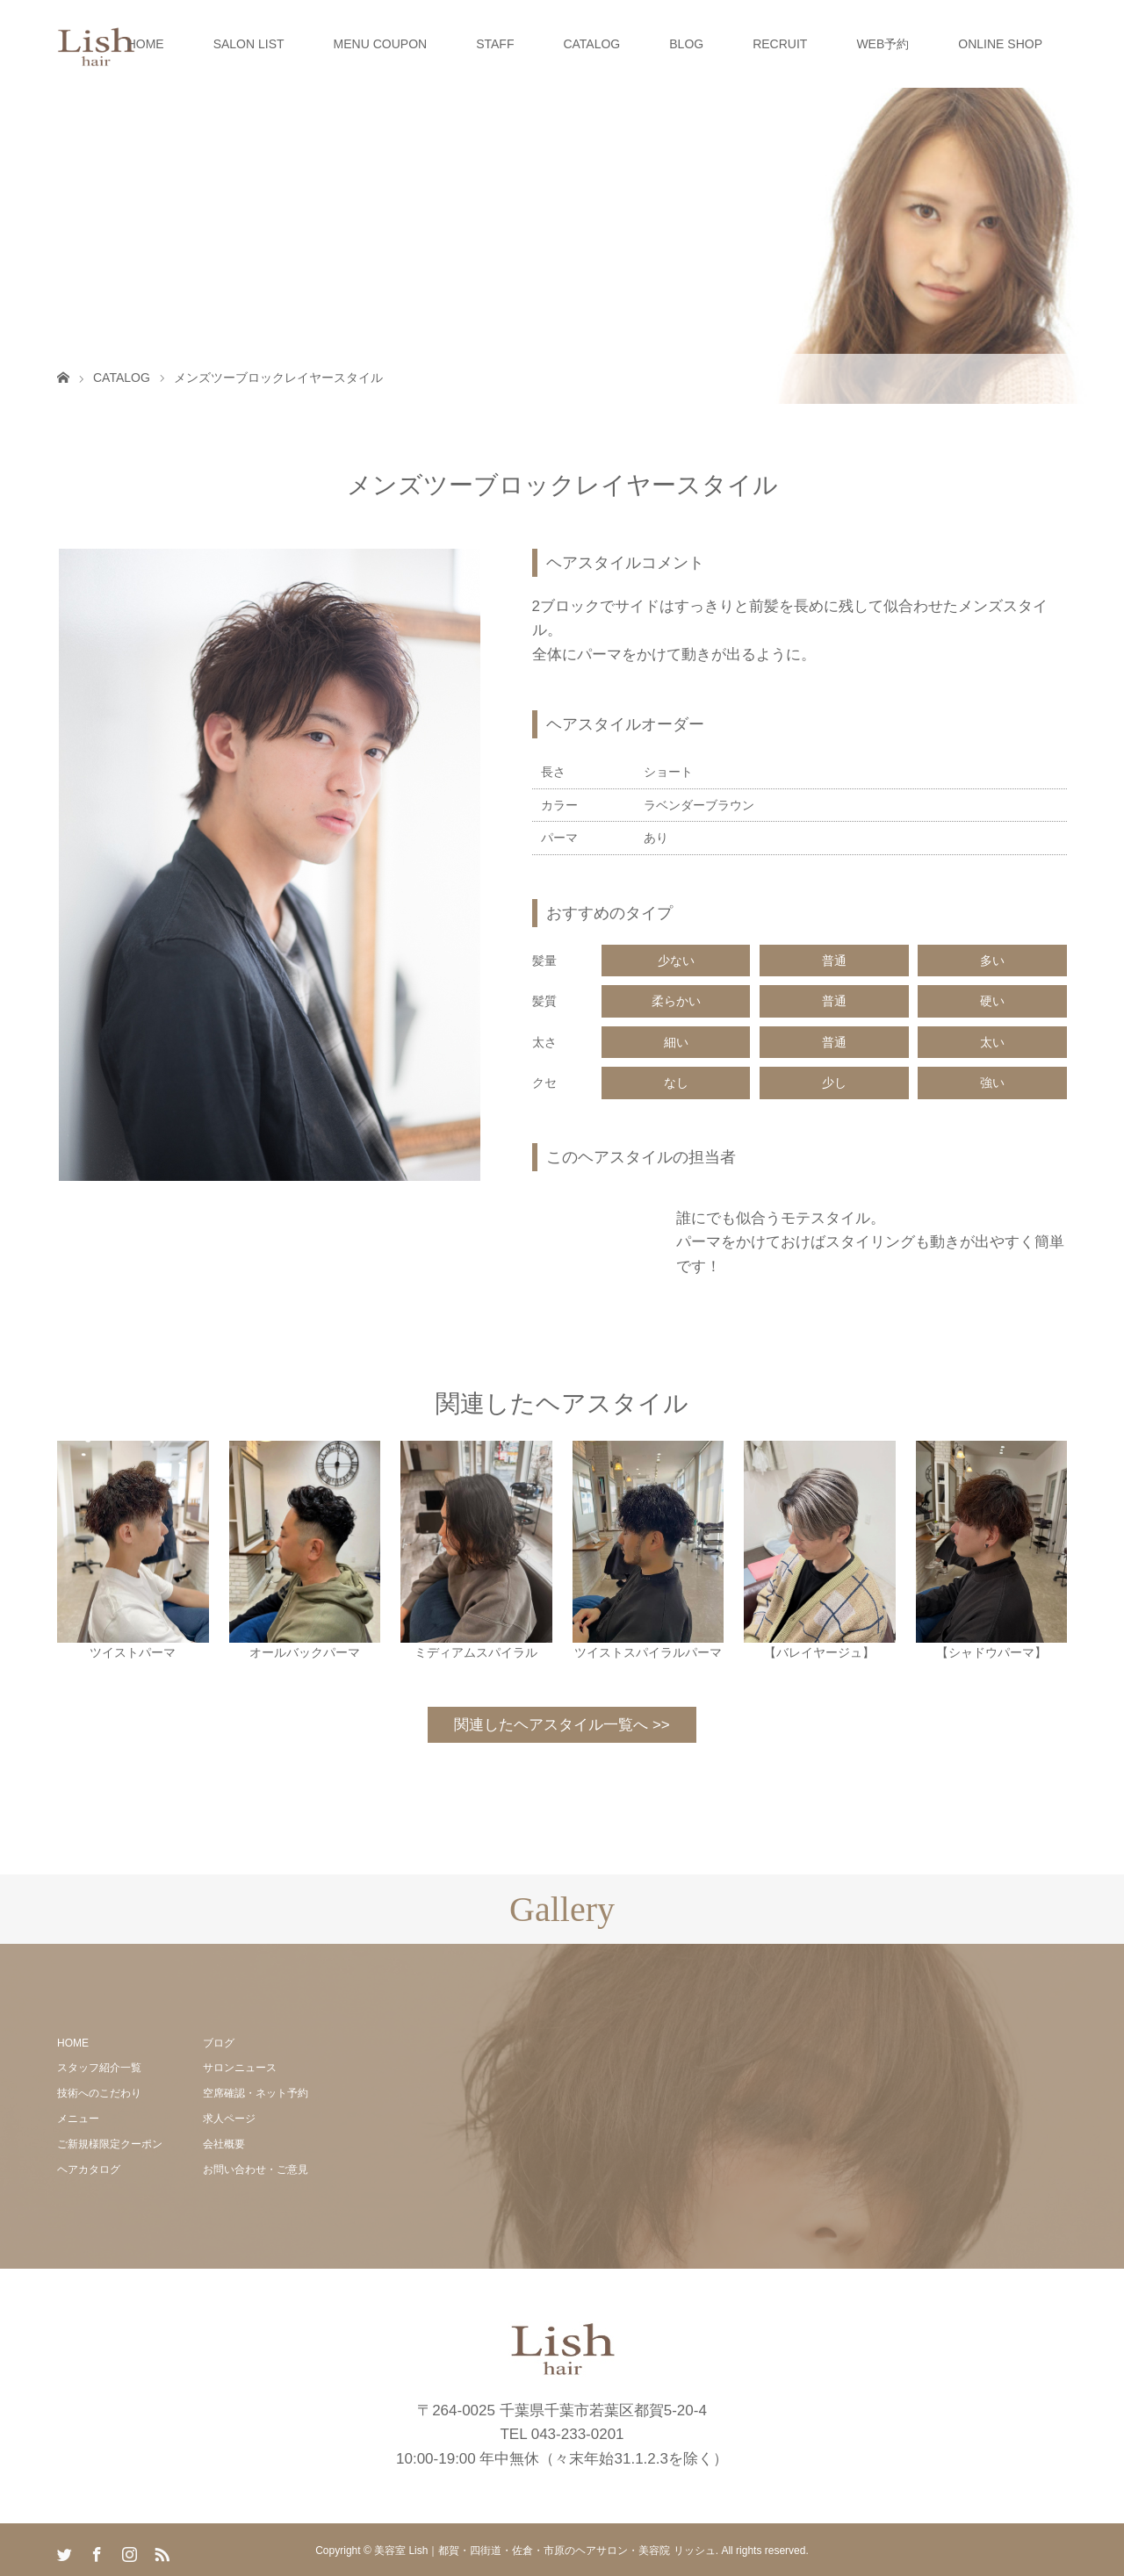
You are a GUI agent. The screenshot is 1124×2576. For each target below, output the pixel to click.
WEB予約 (882, 44)
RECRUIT (780, 44)
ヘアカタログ (88, 2169)
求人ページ (229, 2118)
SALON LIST (249, 44)
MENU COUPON (381, 44)
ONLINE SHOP (1000, 44)
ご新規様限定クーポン (109, 2144)
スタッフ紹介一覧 (99, 2068)
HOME (145, 44)
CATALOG (591, 44)
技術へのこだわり (99, 2093)
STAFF (495, 44)
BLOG (686, 44)
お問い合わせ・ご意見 (255, 2169)
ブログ (218, 2043)
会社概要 (224, 2144)
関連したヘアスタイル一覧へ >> (562, 1724)
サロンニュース (240, 2068)
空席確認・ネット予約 (255, 2093)
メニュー (78, 2118)
